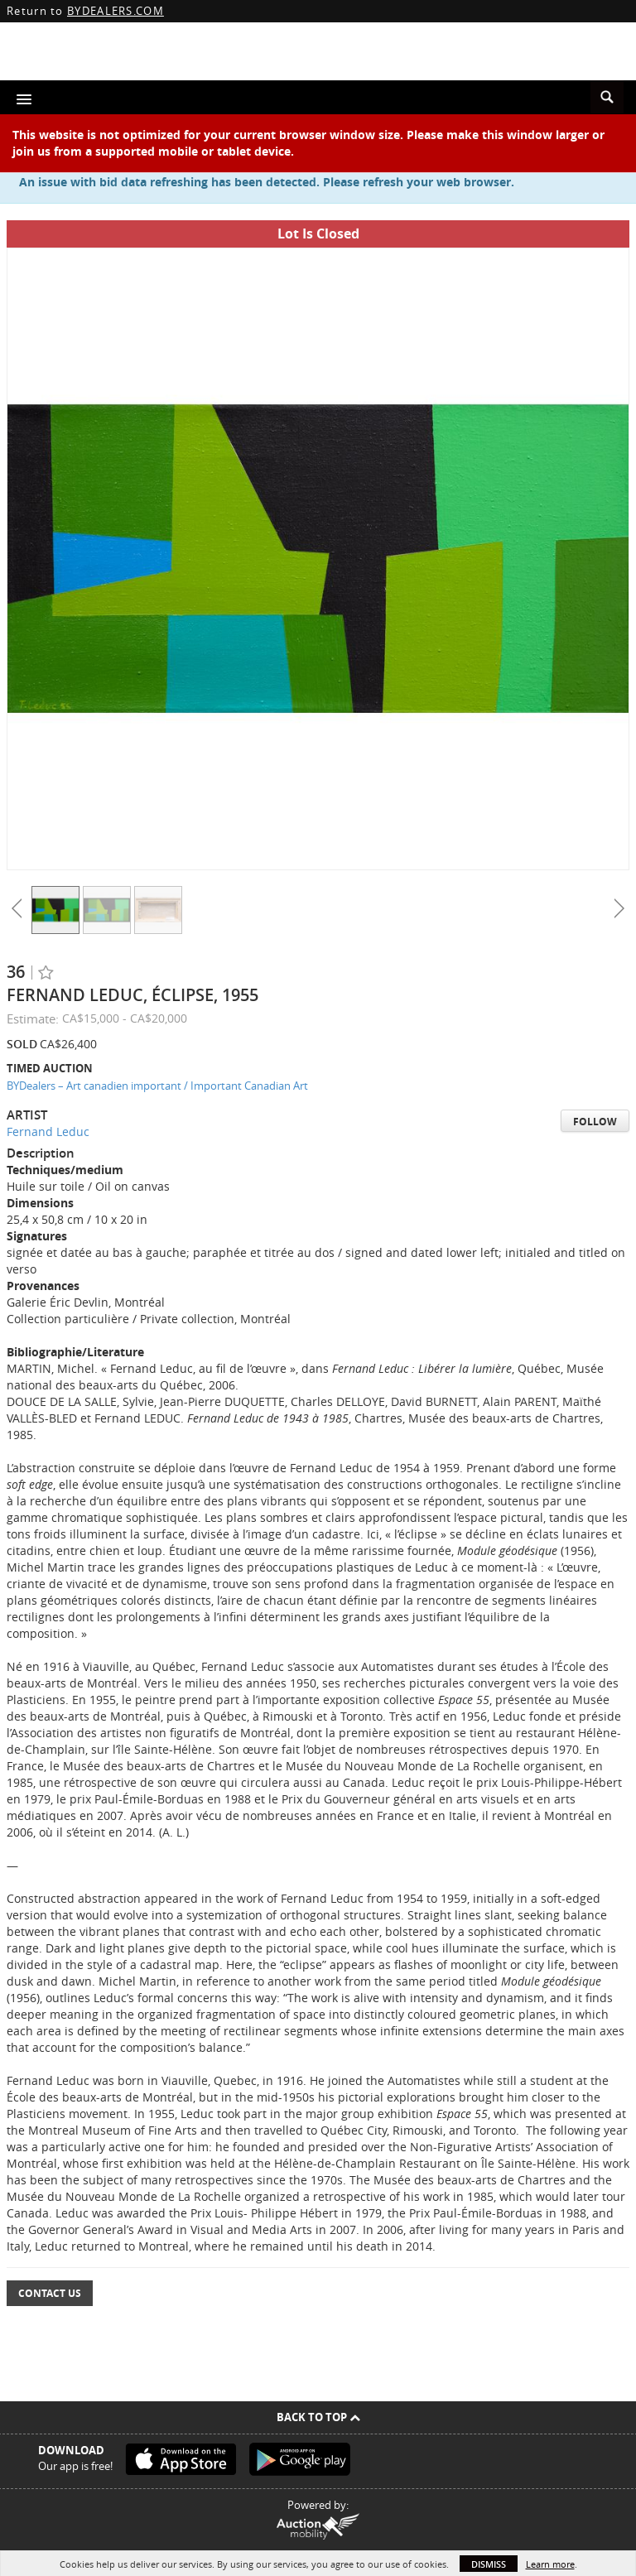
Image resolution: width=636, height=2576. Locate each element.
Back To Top (318, 2417)
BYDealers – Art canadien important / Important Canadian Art (157, 1085)
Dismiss (488, 2564)
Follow (595, 1122)
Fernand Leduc (48, 1131)
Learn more (550, 2564)
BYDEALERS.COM (115, 10)
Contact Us (49, 2293)
